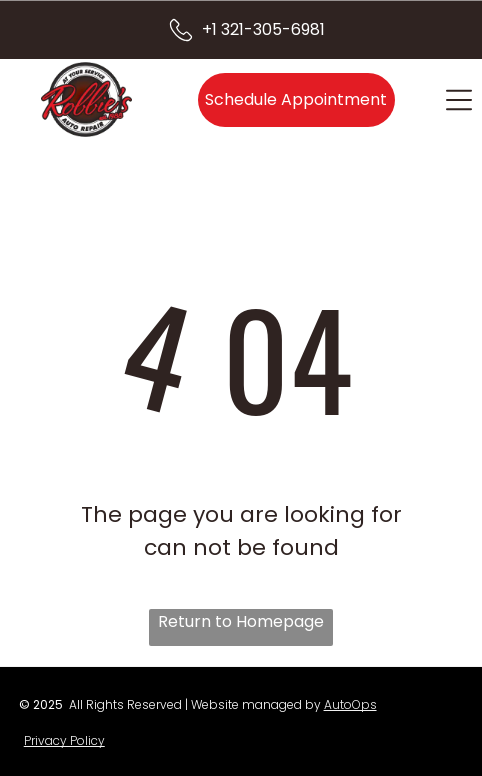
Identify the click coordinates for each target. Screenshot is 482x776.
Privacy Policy (64, 740)
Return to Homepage (241, 621)
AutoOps (350, 704)
